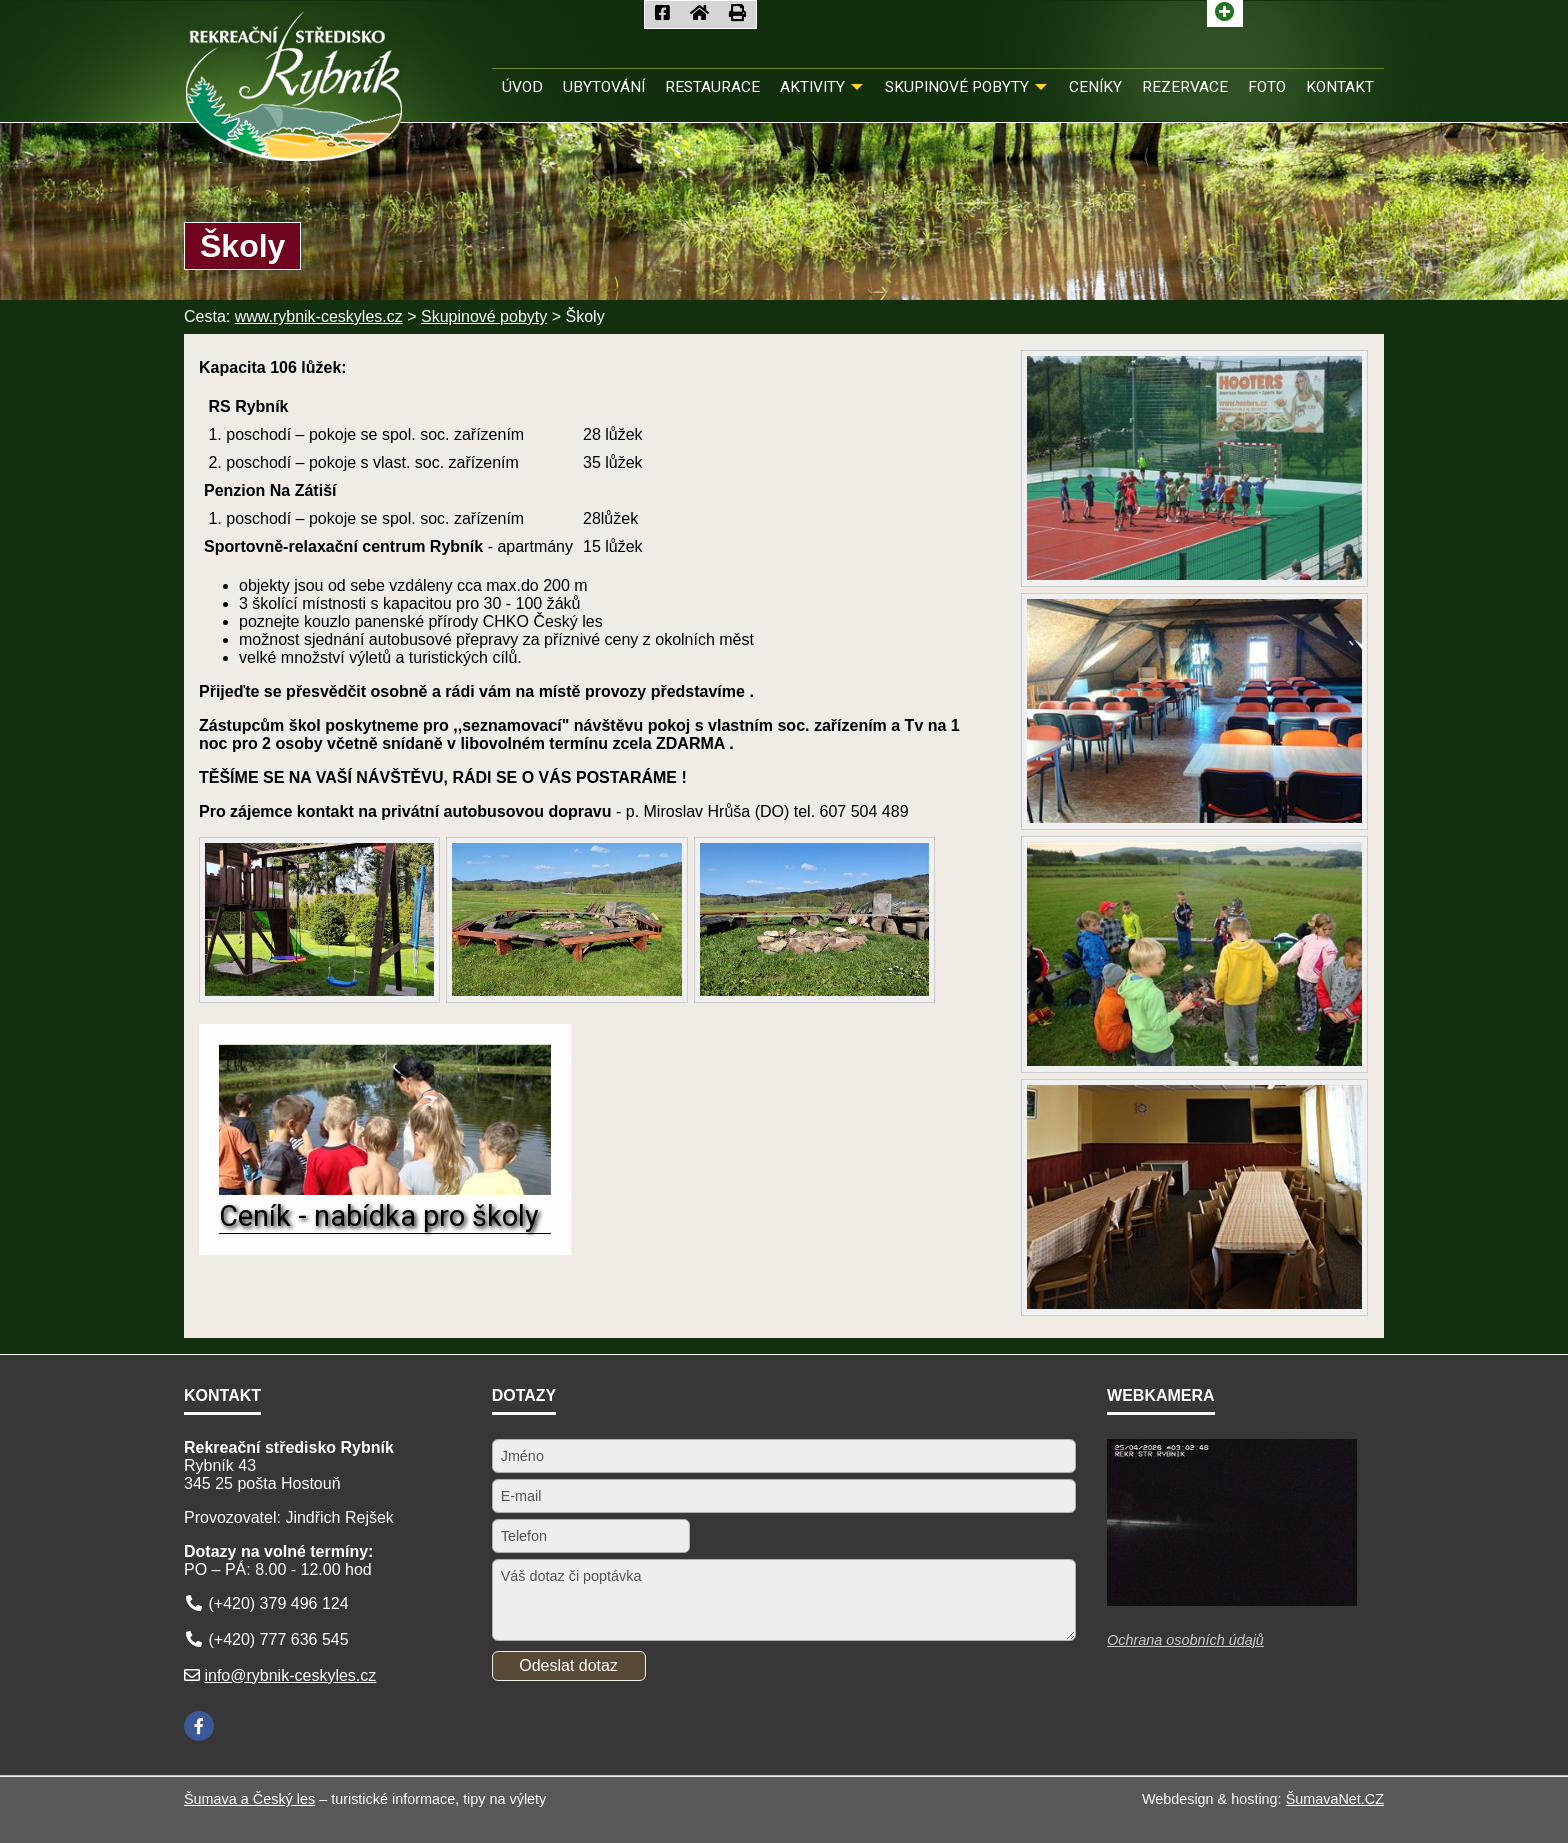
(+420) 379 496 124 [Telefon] (278, 1603)
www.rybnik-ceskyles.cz (319, 316)
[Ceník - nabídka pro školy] (385, 1189)
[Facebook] (199, 1726)
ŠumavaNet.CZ (1335, 1799)
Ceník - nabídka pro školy (379, 1216)
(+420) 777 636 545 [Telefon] (278, 1639)
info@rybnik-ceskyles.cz (290, 1675)
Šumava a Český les (249, 1799)
